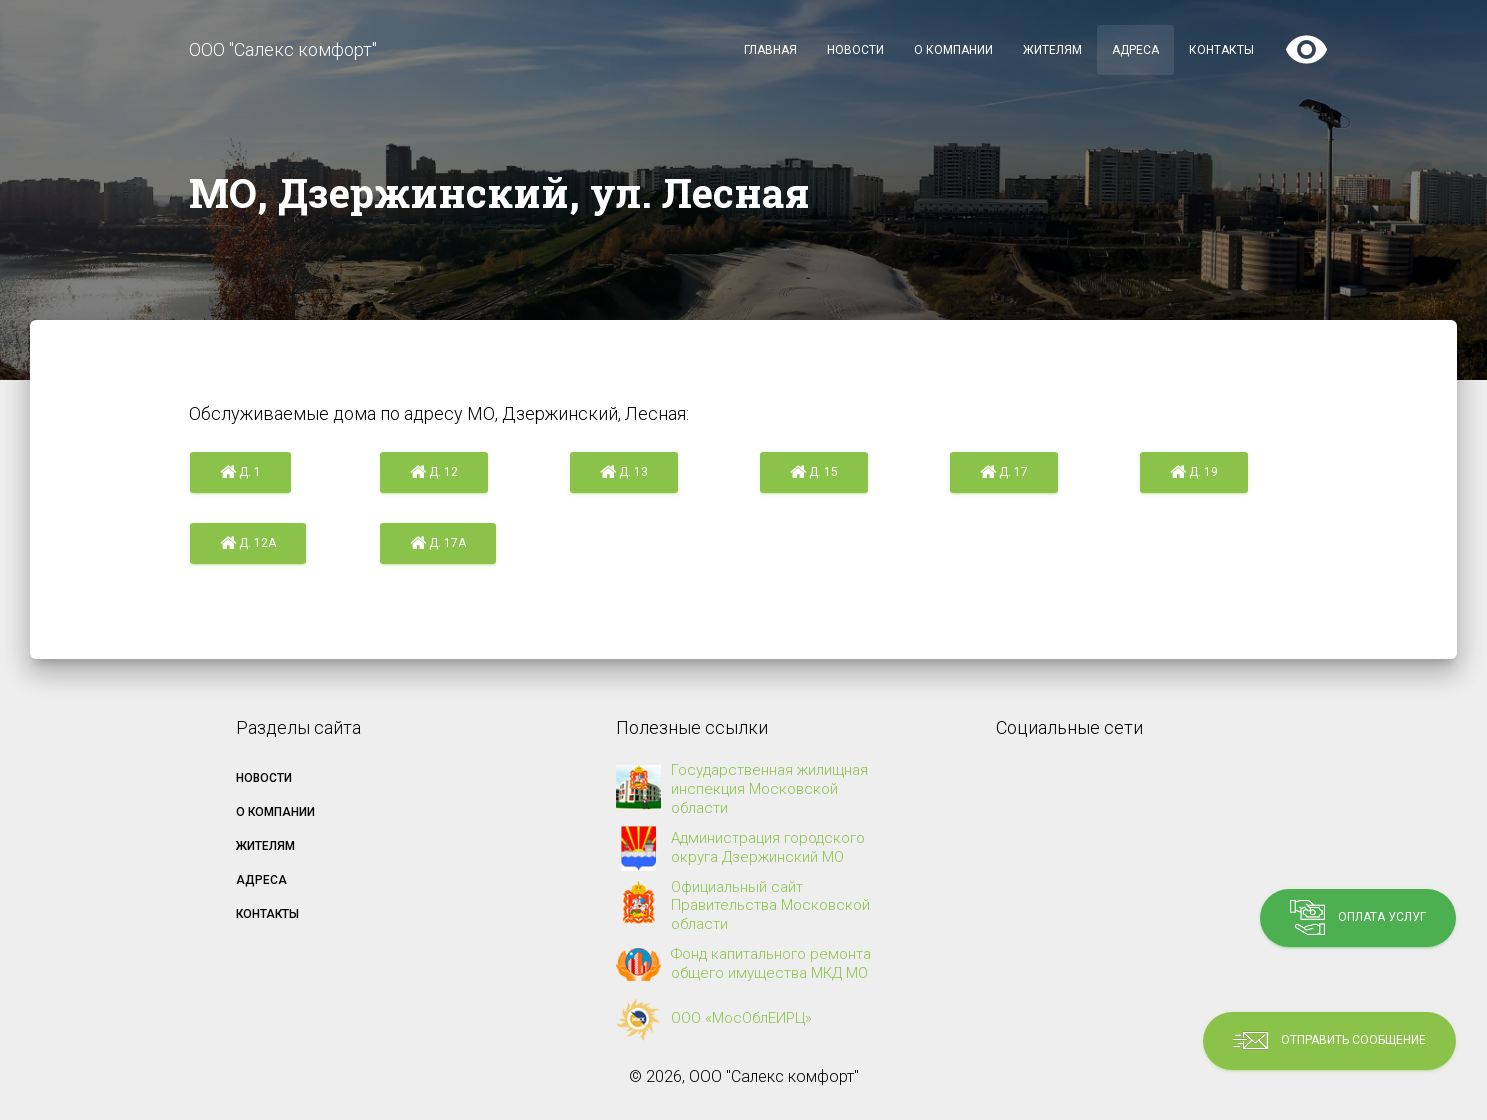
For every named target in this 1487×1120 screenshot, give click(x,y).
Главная (770, 50)
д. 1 (240, 473)
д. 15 (814, 473)
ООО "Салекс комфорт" (283, 49)
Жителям (1052, 50)
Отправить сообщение (1329, 1040)
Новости (855, 50)
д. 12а (248, 544)
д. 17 (1004, 473)
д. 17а (438, 544)
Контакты (1221, 50)
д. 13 (624, 473)
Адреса (1135, 50)
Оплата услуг (1358, 917)
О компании (953, 50)
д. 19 (1194, 473)
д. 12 (434, 473)
